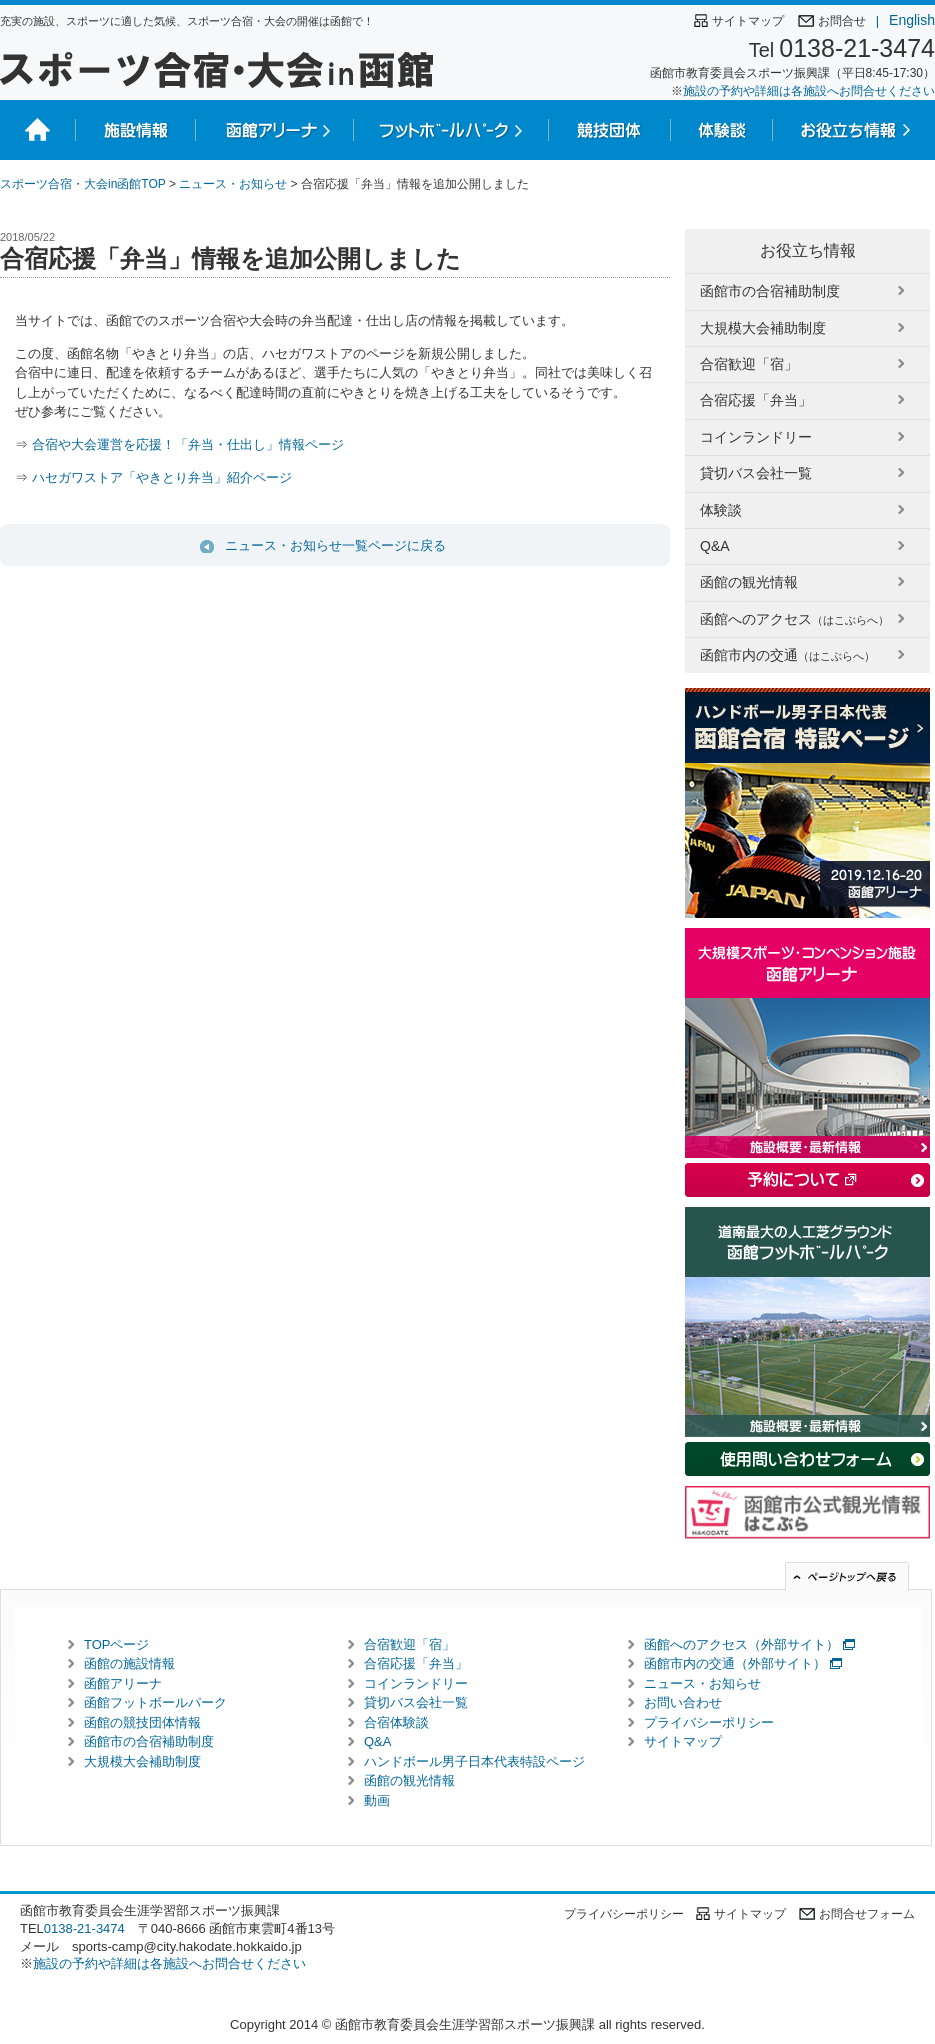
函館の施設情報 (129, 1663)
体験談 (721, 510)
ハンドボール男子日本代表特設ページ (474, 1761)
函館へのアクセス (794, 619)
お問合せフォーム (867, 1914)
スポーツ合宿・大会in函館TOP (83, 184)
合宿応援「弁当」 (756, 400)
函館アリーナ (123, 1683)
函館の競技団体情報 (142, 1722)
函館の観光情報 (749, 582)
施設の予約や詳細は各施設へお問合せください (809, 91)
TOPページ (117, 1644)
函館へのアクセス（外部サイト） (741, 1644)
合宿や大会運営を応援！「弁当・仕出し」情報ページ (188, 444)
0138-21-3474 (857, 48)
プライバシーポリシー (709, 1722)
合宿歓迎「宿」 (749, 364)
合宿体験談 (396, 1722)
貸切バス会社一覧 (756, 473)
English (905, 20)
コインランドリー (756, 437)
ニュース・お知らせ (233, 184)
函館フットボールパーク (155, 1702)
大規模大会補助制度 (763, 328)
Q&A (715, 546)
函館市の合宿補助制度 (770, 291)
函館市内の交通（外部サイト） (735, 1663)
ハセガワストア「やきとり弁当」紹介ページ (160, 477)
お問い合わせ (683, 1702)
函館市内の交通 (787, 655)
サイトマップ (748, 21)
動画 (377, 1800)
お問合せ (842, 21)
